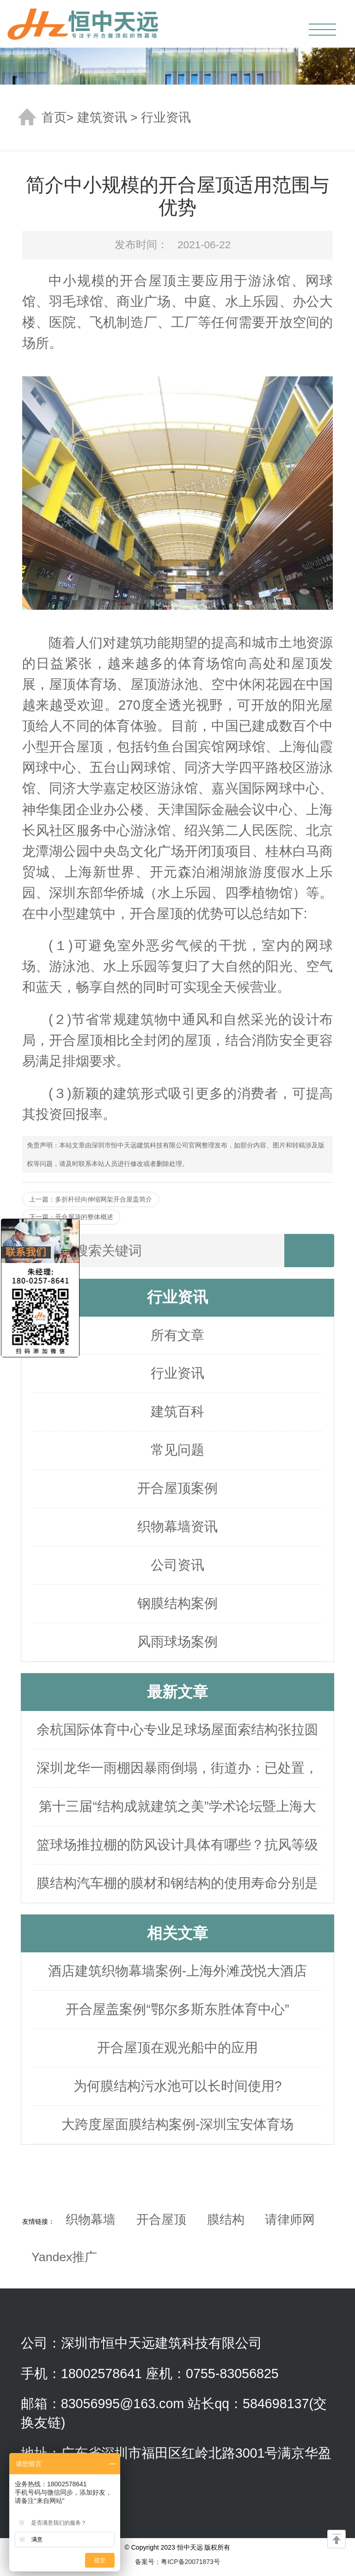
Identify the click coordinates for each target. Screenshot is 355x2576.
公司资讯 (177, 1565)
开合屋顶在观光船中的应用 (177, 2047)
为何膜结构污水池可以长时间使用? (177, 2086)
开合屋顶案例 (177, 1488)
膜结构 (226, 2219)
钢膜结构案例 (177, 1603)
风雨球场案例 (177, 1641)
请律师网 (290, 2219)
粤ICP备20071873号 (190, 2561)
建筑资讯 (102, 117)
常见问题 (177, 1449)
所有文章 (177, 1335)
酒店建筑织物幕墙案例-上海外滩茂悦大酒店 (177, 1970)
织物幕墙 (91, 2219)
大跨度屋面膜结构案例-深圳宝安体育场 (177, 2124)
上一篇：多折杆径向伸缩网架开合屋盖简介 (90, 1199)
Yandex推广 (64, 2257)
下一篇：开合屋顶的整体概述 (71, 1217)
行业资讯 (166, 117)
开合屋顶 (161, 2219)
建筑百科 (177, 1411)
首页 (54, 117)
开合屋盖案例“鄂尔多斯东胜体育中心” (177, 2009)
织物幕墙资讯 (177, 1526)
